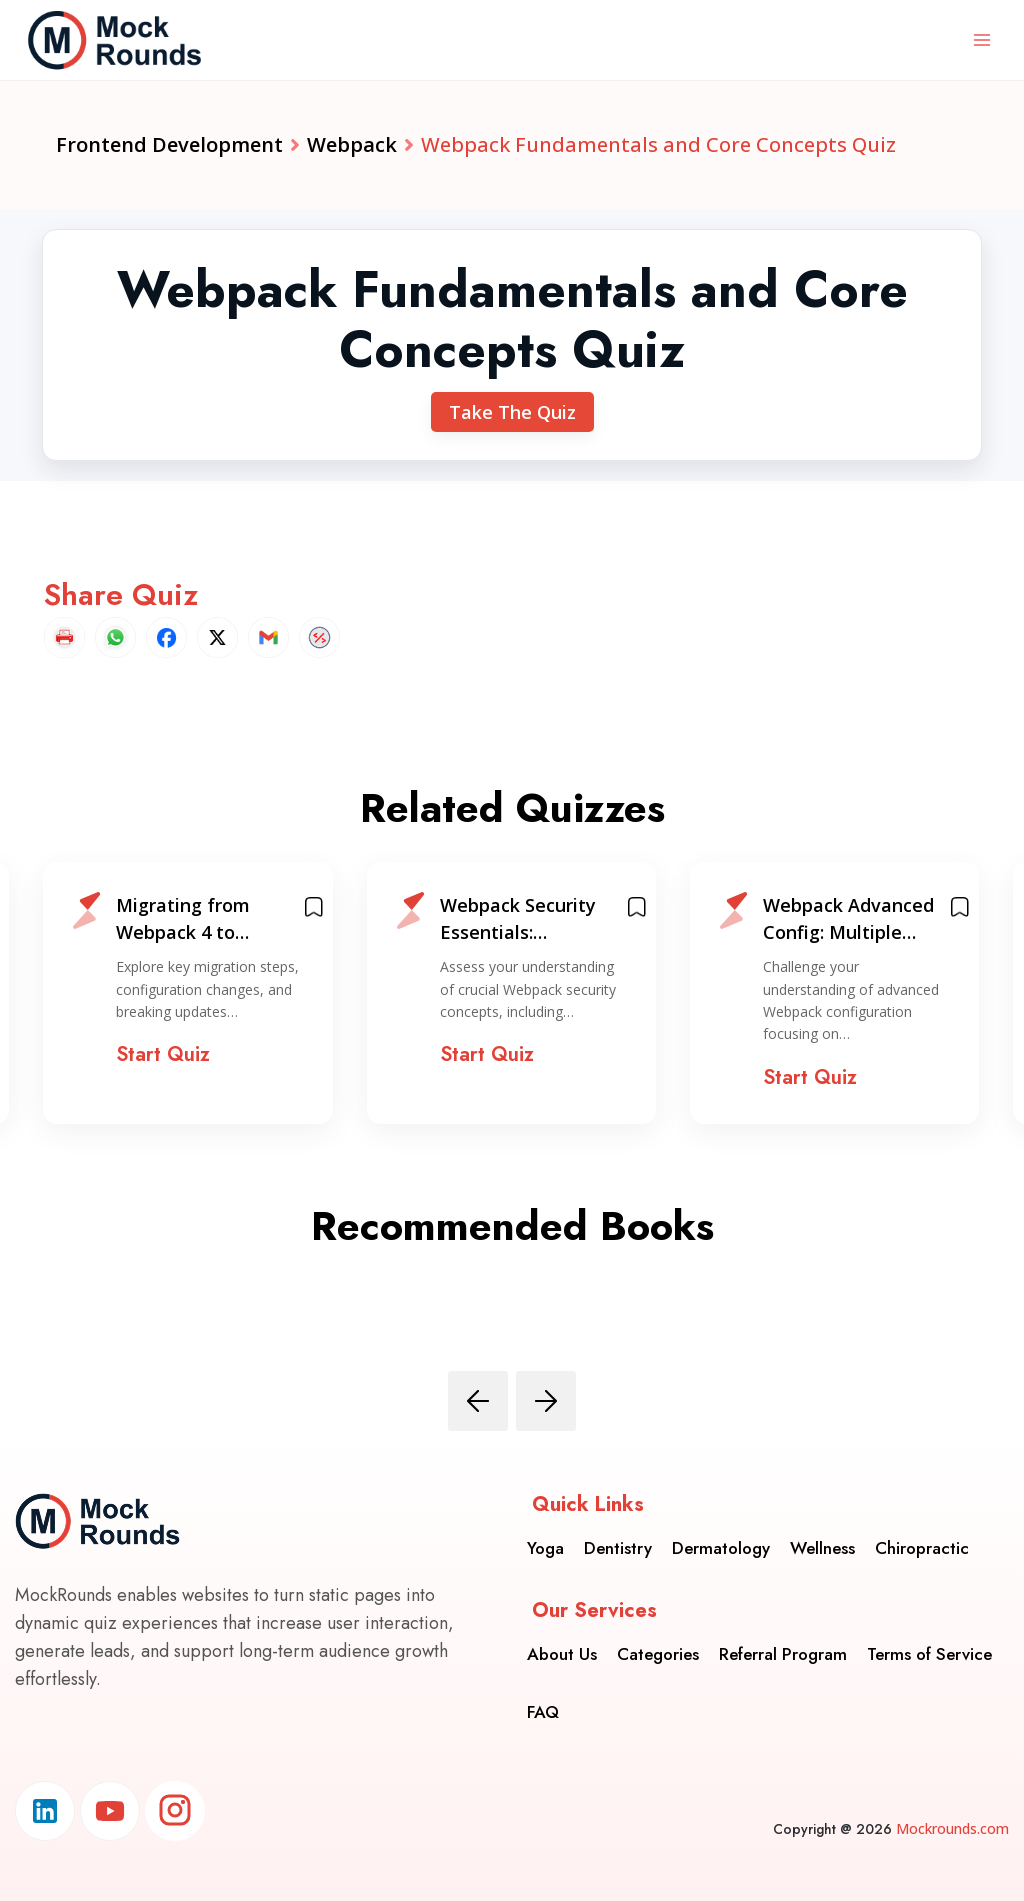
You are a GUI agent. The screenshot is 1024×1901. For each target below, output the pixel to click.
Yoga (545, 1548)
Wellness (822, 1548)
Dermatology (721, 1548)
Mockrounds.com (952, 1828)
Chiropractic (922, 1548)
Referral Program (783, 1654)
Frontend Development (169, 144)
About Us (562, 1654)
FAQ (543, 1712)
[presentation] (478, 1401)
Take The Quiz (512, 412)
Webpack (352, 144)
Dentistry (618, 1548)
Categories (658, 1654)
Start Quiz (163, 1054)
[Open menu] (981, 39)
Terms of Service (929, 1654)
